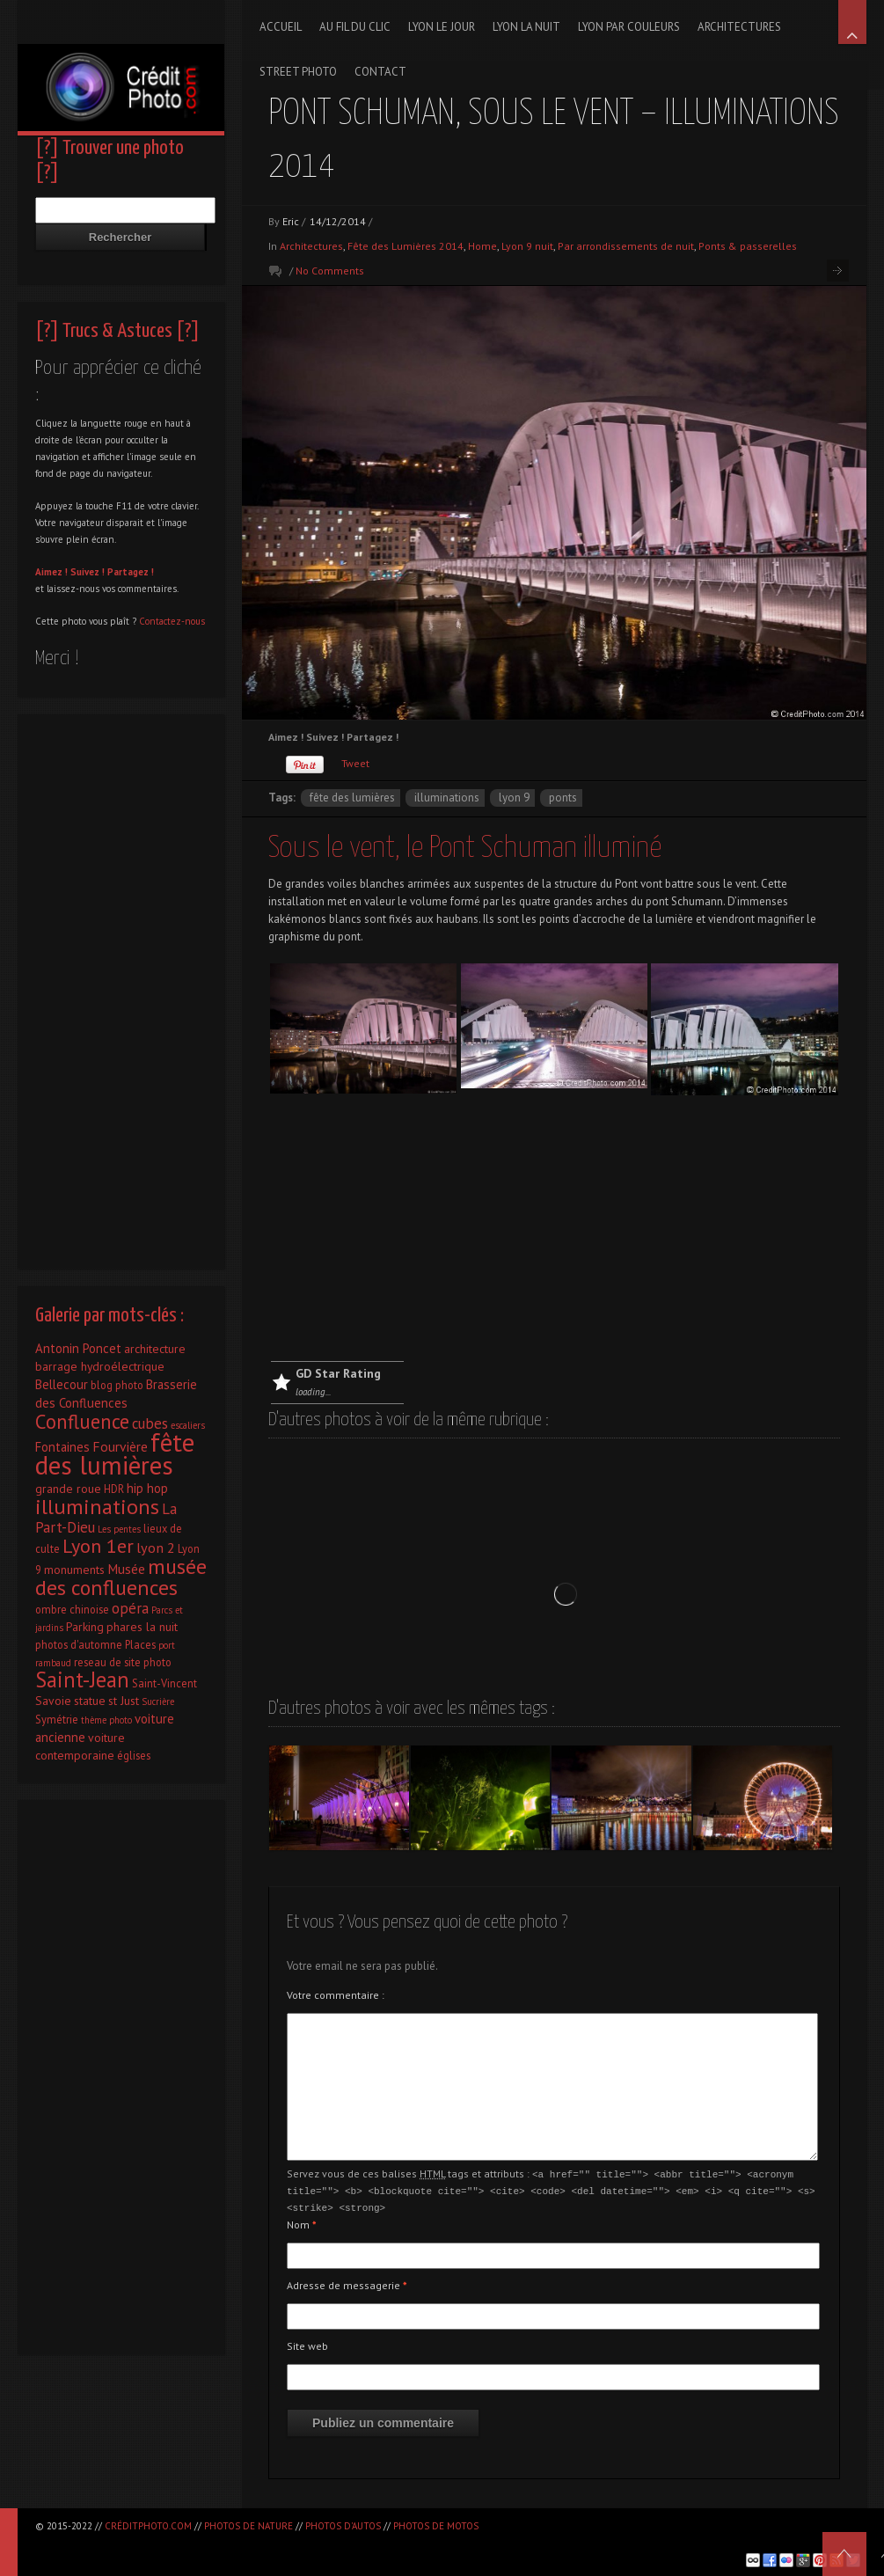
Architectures (311, 245)
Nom (302, 2221)
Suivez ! (87, 572)
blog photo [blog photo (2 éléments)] (117, 1385)
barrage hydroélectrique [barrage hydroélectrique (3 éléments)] (99, 1366)
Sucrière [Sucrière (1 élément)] (158, 1701)
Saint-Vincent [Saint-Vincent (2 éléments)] (164, 1683)
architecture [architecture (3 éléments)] (155, 1349)
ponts (563, 797)
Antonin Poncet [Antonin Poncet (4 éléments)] (78, 1348)
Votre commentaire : (335, 1995)
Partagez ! (130, 572)
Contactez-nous (172, 621)
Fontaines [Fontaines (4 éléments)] (62, 1446)
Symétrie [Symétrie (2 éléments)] (56, 1719)
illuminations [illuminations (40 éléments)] (97, 1506)
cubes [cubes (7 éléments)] (150, 1423)
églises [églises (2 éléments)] (133, 1755)
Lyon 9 (514, 797)
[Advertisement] (554, 1229)
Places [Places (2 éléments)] (140, 1644)
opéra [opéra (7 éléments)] (130, 1608)
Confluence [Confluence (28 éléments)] (82, 1421)
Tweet (355, 763)
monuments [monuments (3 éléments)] (74, 1569)
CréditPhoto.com (148, 2526)
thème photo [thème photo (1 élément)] (106, 1720)
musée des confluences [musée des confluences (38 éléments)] (121, 1577)
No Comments (330, 270)
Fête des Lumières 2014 (405, 245)
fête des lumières (352, 797)
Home (482, 245)
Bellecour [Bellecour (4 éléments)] (61, 1384)
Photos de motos (436, 2526)
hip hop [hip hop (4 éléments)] (147, 1488)
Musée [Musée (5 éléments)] (126, 1568)
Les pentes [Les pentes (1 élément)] (119, 1529)
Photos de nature (248, 2526)
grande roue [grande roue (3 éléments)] (68, 1489)
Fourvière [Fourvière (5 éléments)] (120, 1446)
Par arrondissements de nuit (626, 245)
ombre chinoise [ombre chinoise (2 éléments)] (72, 1609)
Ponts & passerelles (747, 245)
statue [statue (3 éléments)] (90, 1701)
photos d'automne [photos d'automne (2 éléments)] (78, 1644)
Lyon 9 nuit (527, 245)
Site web (307, 2343)
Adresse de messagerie (347, 2282)
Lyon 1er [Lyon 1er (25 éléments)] (98, 1545)
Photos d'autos (343, 2526)
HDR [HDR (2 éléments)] (114, 1489)
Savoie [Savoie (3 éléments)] (53, 1701)
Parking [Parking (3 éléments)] (85, 1627)
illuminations (446, 797)
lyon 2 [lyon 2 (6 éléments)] (155, 1547)
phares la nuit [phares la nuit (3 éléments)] (142, 1627)
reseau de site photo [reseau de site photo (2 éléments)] (123, 1662)
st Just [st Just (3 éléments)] (123, 1701)
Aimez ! (51, 572)
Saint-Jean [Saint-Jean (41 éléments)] (82, 1679)
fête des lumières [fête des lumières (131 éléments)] (114, 1453)
